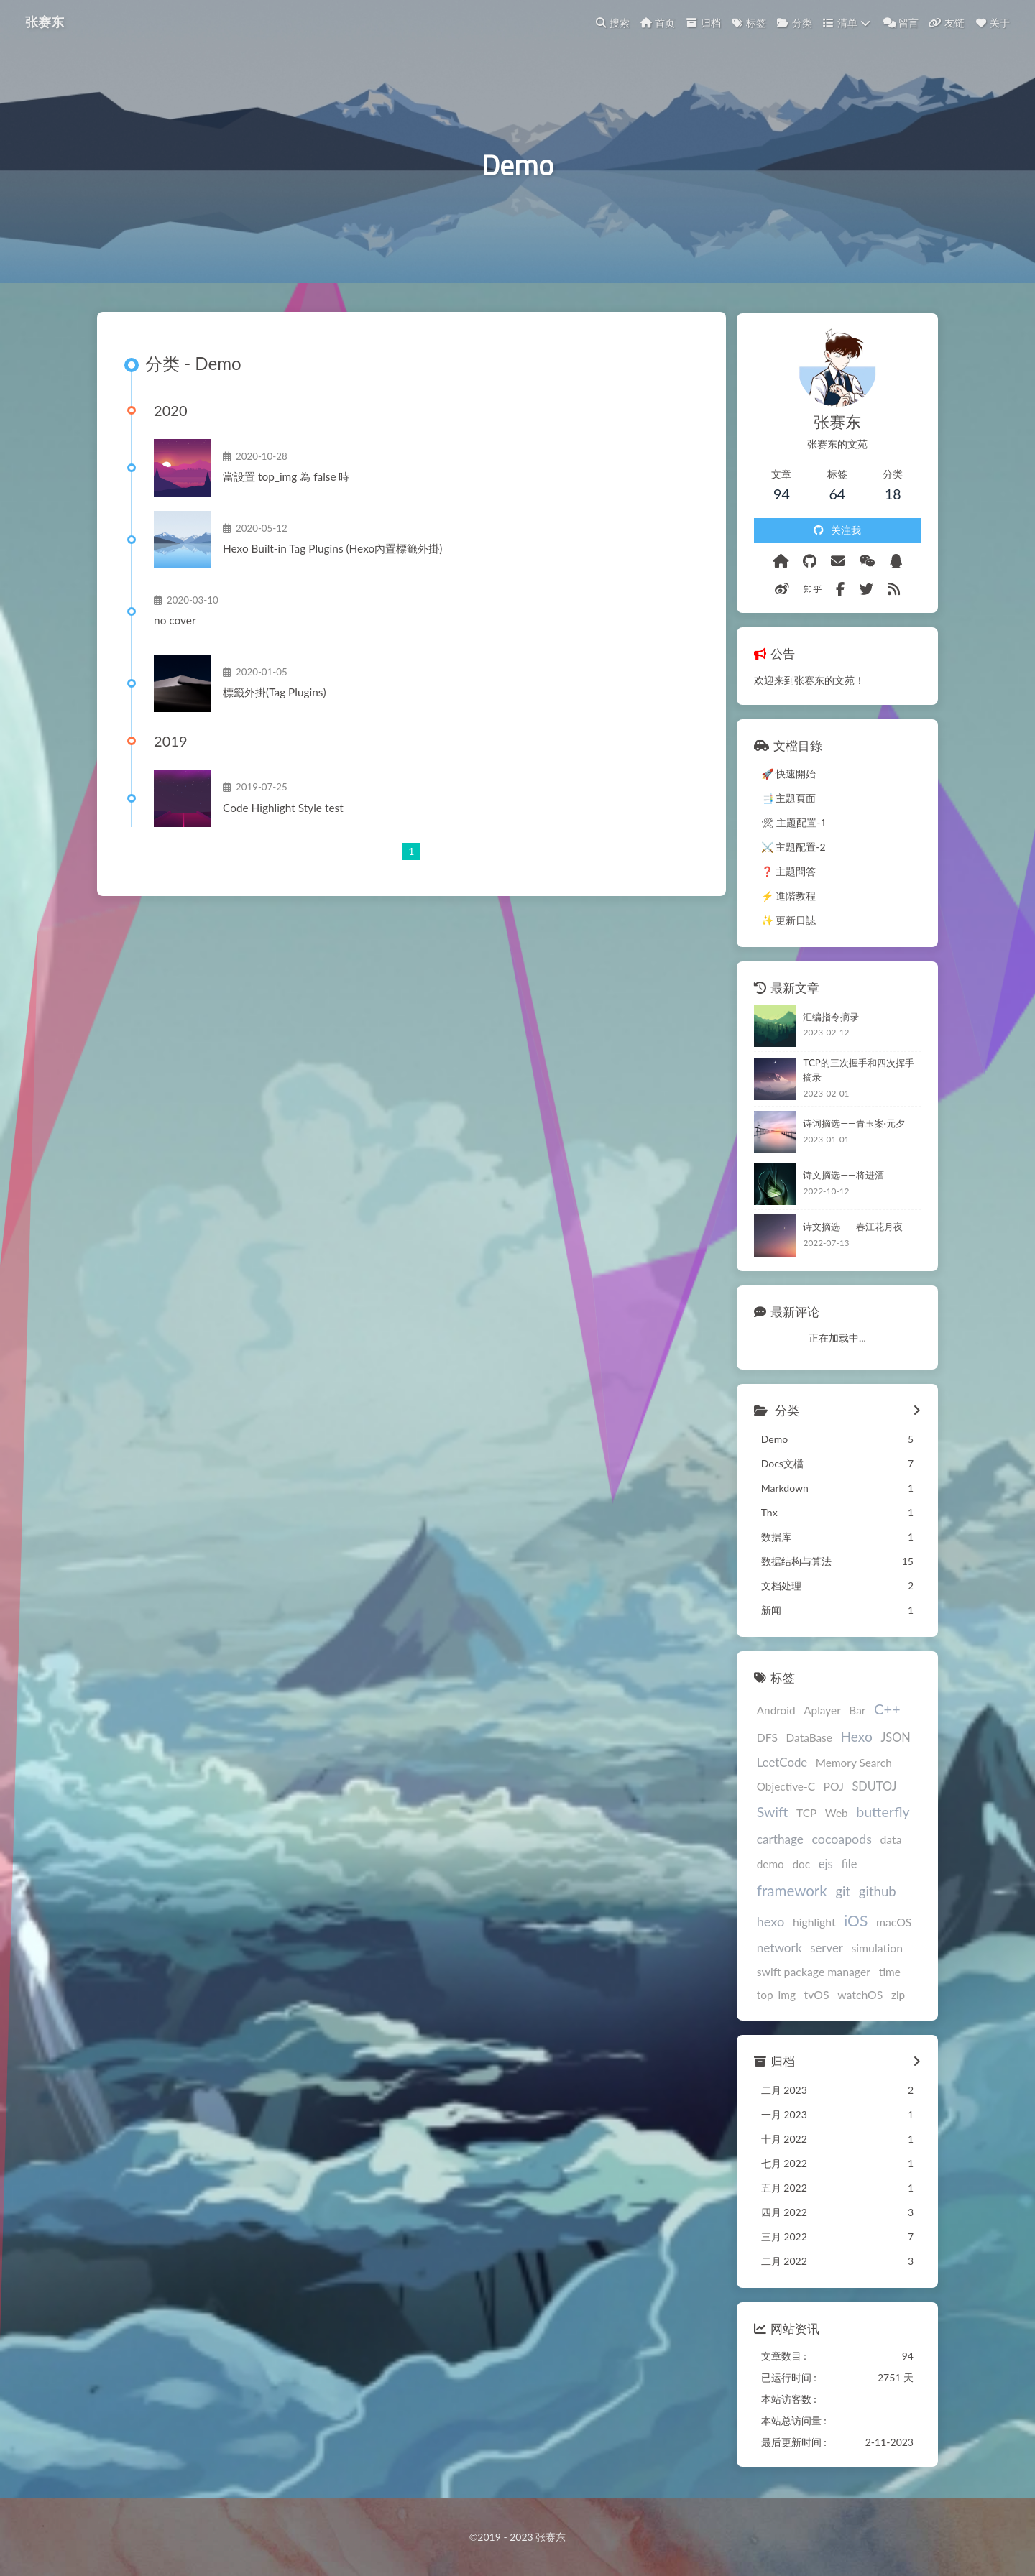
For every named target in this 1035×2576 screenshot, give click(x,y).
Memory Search (847, 1765)
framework (785, 1893)
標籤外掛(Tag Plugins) (276, 697)
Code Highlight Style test (285, 812)
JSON (889, 1739)
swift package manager (807, 1974)
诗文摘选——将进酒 (837, 1177)
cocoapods (835, 1841)
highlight (807, 1924)
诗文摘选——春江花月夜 (846, 1228)
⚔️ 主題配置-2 (787, 850)
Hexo (850, 1738)
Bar (850, 1712)
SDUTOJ (868, 1788)
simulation (870, 1950)
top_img (769, 1997)
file (843, 1866)
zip (891, 1997)
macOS (888, 1924)
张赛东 (45, 21)
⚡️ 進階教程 (782, 898)
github (871, 1894)
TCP (800, 1815)
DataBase (803, 1739)
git (836, 1894)
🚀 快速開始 (782, 776)
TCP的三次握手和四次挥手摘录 (857, 1073)
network (773, 1950)
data (885, 1841)
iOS (849, 1923)
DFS (760, 1739)
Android (769, 1712)
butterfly (876, 1814)
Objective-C (779, 1788)
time (883, 1974)
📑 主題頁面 (782, 801)
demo (764, 1866)
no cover (177, 625)
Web (830, 1815)
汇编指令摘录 (825, 1019)
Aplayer (815, 1712)
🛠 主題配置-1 (787, 825)
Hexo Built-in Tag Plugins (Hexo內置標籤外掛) (334, 554)
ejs (819, 1866)
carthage (773, 1841)
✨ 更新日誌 (782, 923)
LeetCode (775, 1765)
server (820, 1950)
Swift (766, 1814)
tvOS (810, 1997)
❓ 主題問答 (782, 874)
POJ (827, 1788)
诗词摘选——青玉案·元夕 (848, 1126)
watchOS (853, 1997)
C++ (881, 1710)
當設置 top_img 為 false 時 (288, 482)
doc (795, 1866)
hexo (764, 1924)
